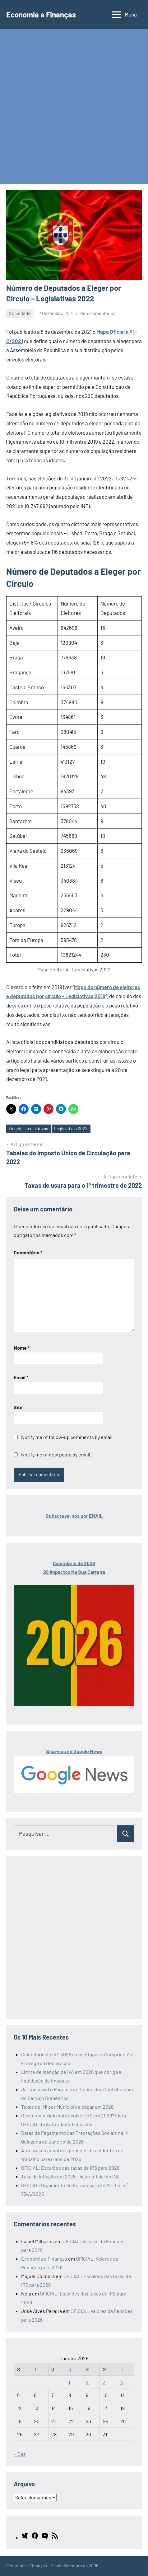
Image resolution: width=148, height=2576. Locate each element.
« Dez (19, 2454)
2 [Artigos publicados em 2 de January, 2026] (87, 2382)
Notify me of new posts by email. (56, 1454)
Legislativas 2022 (71, 1128)
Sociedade (19, 313)
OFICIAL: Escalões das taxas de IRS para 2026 (70, 2168)
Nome (22, 1348)
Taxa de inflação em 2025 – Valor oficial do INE (70, 2176)
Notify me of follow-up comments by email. (67, 1437)
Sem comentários (97, 313)
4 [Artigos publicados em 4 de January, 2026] (121, 2382)
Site (18, 1407)
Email (21, 1377)
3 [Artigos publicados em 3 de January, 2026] (104, 2382)
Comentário (28, 1252)
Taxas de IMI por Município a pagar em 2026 (67, 2107)
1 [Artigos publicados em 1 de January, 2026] (69, 2382)
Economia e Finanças (41, 14)
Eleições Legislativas (28, 1128)
